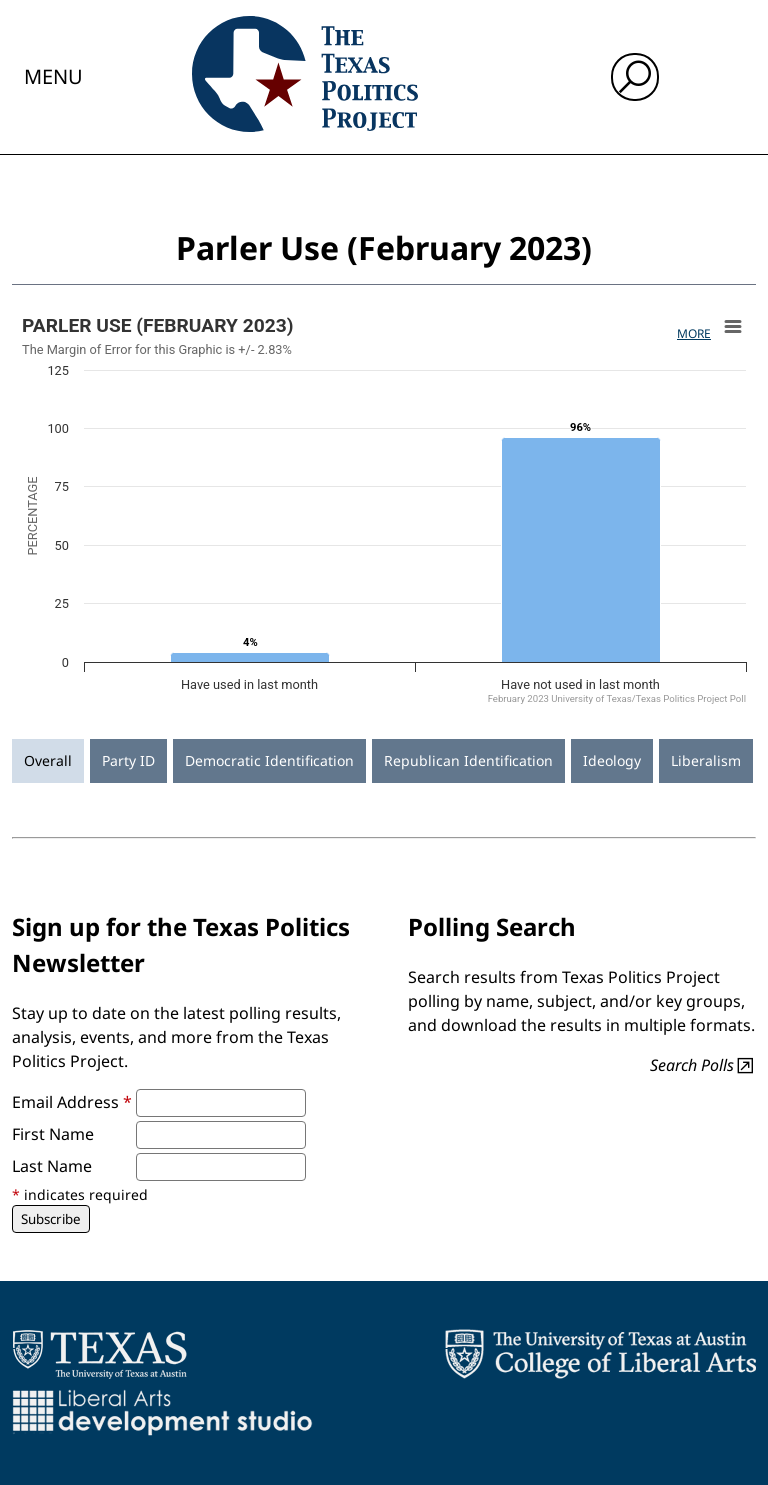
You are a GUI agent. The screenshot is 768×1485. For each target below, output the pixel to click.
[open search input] (635, 77)
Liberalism (706, 760)
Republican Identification (468, 760)
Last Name (52, 1166)
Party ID (128, 760)
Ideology (612, 760)
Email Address (72, 1102)
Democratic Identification (269, 760)
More (694, 333)
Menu (53, 76)
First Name (53, 1134)
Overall (48, 760)
